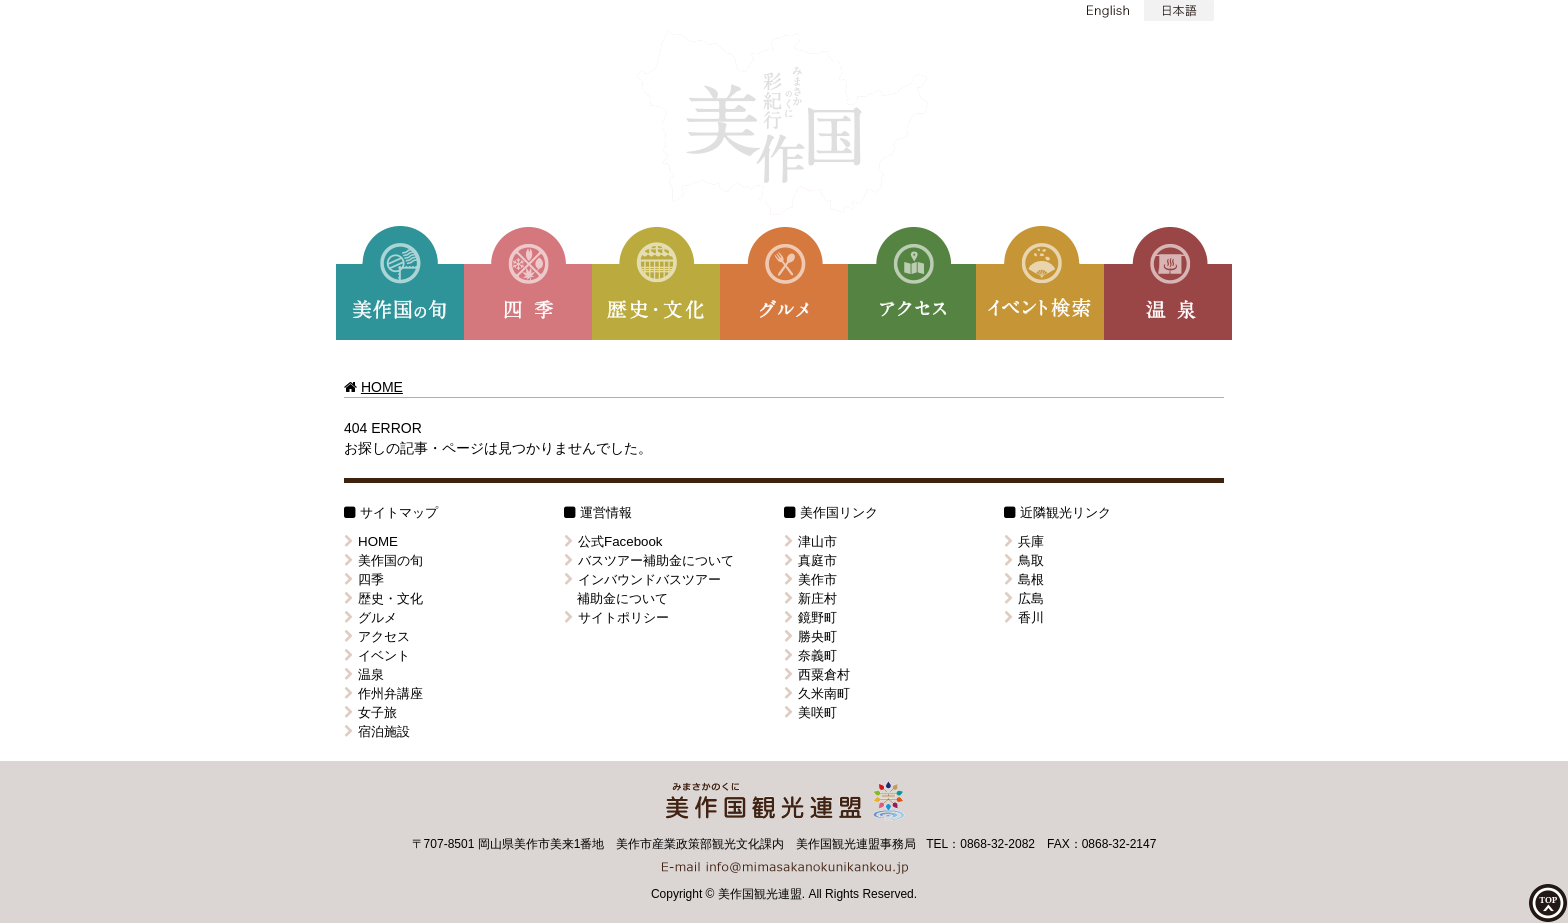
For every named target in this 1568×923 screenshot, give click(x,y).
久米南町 (817, 693)
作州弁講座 (383, 693)
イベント (377, 655)
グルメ (370, 617)
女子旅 (370, 712)
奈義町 (810, 655)
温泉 (364, 674)
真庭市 (810, 560)
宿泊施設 (377, 731)
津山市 (810, 541)
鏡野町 (810, 617)
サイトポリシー (616, 617)
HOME (382, 387)
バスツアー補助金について (649, 560)
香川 (1024, 617)
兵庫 (1024, 541)
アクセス (377, 636)
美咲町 (810, 712)
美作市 (810, 579)
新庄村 (810, 598)
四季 (364, 579)
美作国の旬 (383, 560)
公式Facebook (613, 541)
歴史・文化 (383, 598)
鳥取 (1024, 560)
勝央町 (810, 636)
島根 (1024, 579)
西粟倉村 (817, 674)
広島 (1024, 598)
